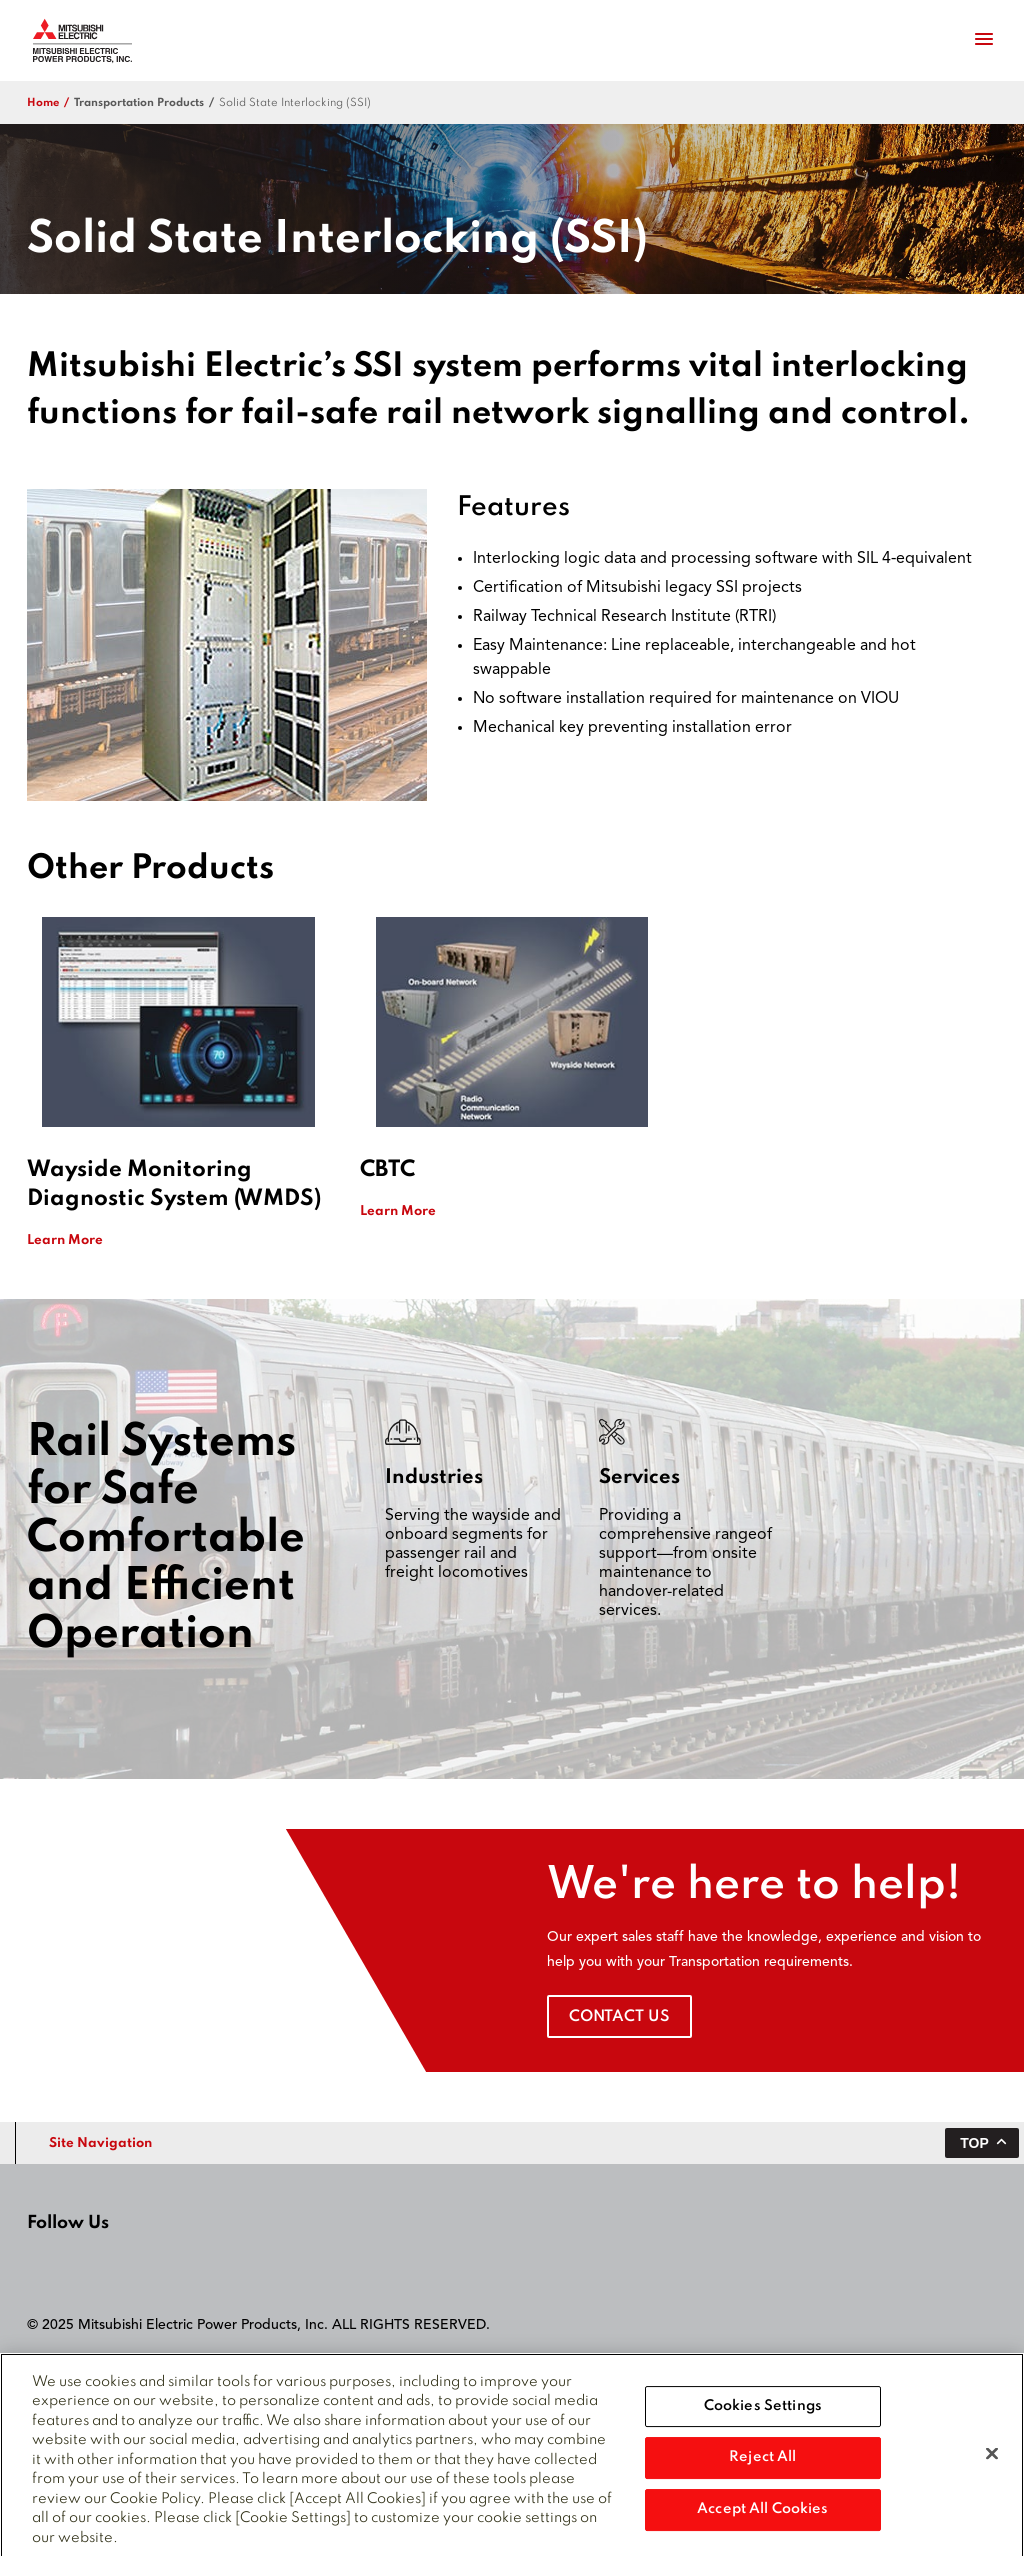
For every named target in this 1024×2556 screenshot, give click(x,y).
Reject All (762, 2464)
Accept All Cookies (762, 2516)
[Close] (992, 2460)
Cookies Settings (763, 2413)
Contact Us (619, 2017)
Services (639, 1478)
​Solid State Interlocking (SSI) (295, 103)
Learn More (65, 1240)
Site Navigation (100, 2143)
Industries (434, 1478)
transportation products (139, 103)
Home (43, 103)
